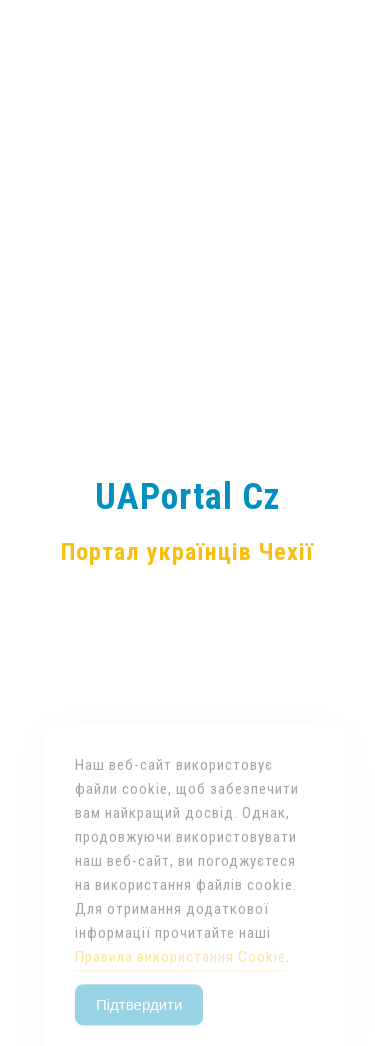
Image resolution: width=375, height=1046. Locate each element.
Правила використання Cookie (180, 970)
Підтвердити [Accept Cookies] (139, 1017)
